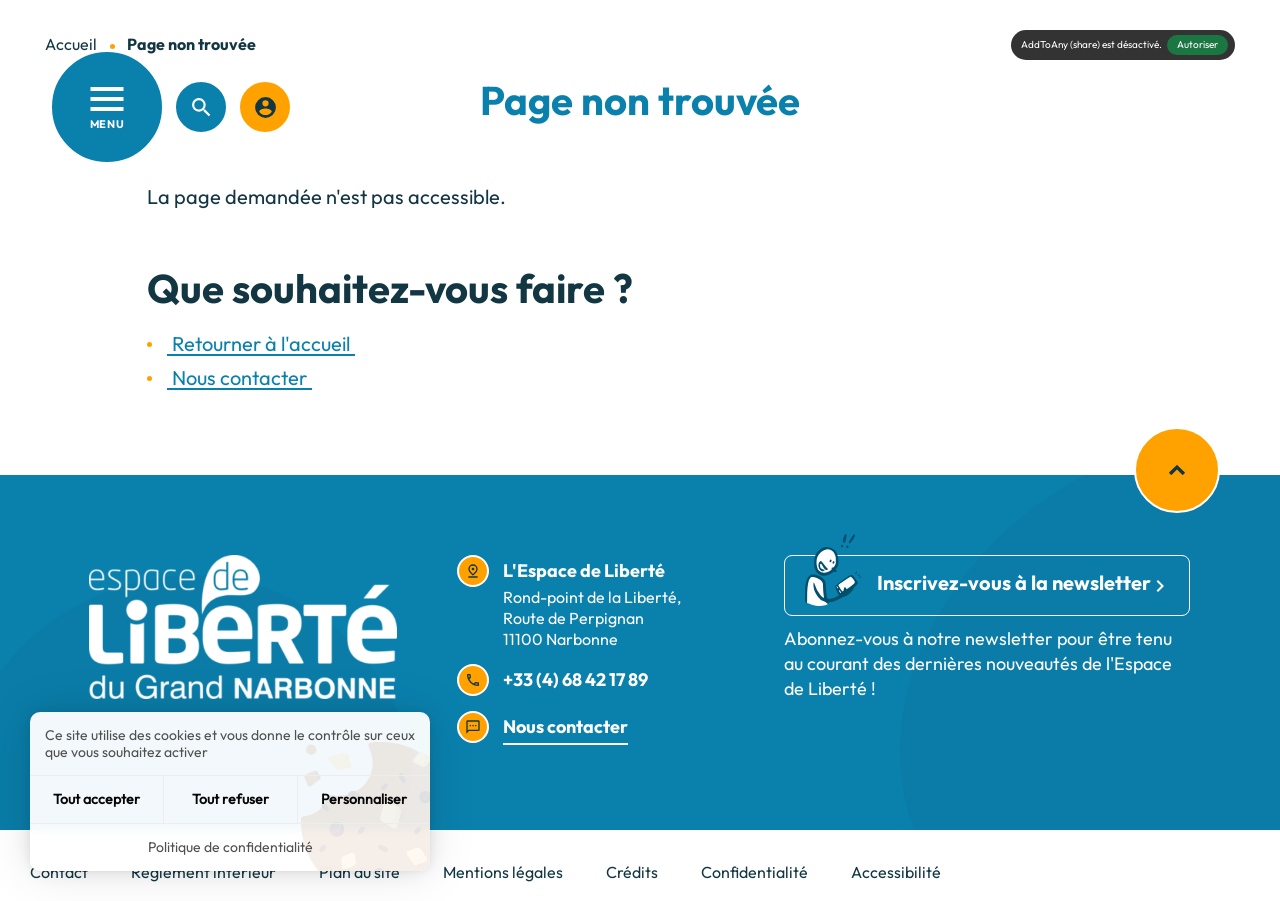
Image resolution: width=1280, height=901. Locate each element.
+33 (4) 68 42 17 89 (575, 679)
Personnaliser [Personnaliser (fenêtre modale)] (364, 799)
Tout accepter (96, 799)
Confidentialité (754, 872)
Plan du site (359, 872)
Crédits (632, 872)
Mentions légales (503, 872)
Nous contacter (239, 377)
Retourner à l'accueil (261, 343)
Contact (59, 872)
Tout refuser (230, 799)
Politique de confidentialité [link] (230, 847)
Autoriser (1197, 44)
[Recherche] (201, 107)
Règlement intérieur (203, 872)
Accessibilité (896, 872)
